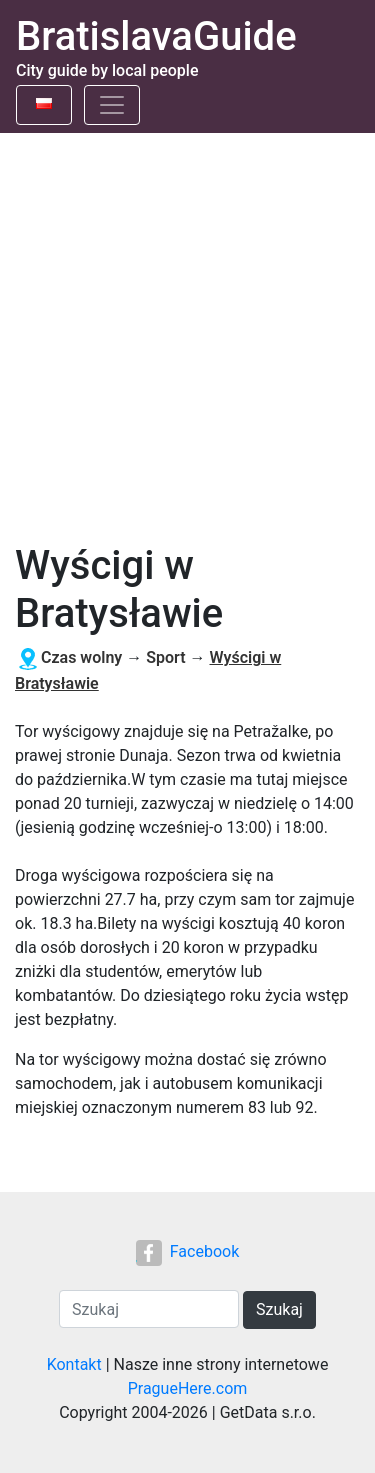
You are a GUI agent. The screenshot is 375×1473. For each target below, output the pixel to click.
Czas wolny (81, 657)
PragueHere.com (188, 1388)
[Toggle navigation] (112, 105)
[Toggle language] (44, 105)
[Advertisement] (187, 330)
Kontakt (74, 1364)
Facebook (187, 1251)
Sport (165, 657)
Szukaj (279, 1309)
